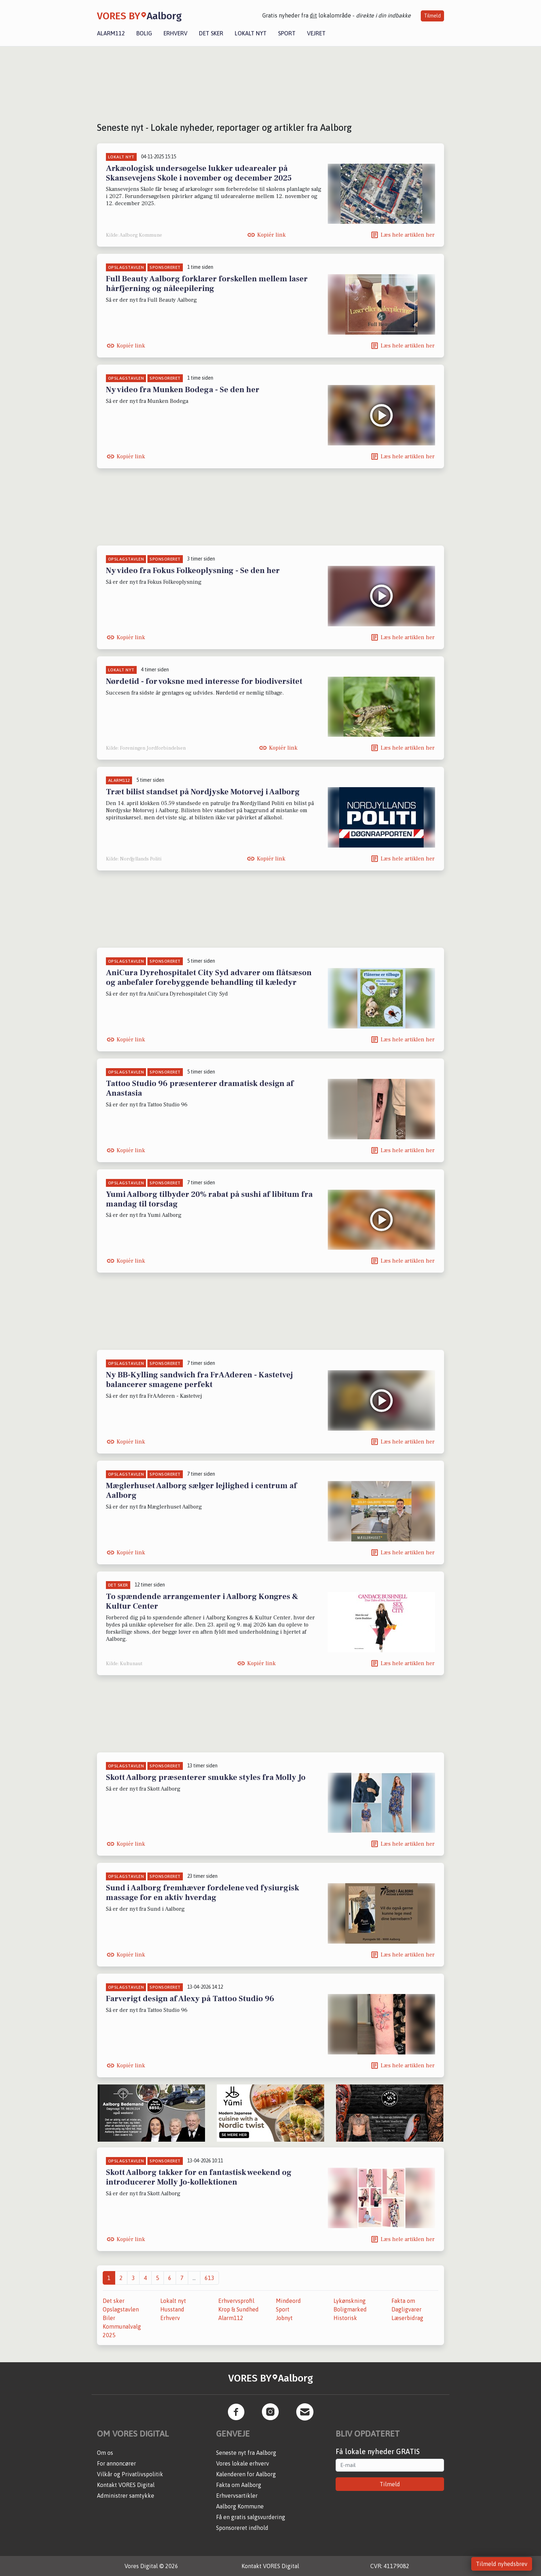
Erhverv (175, 33)
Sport (287, 33)
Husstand (172, 2309)
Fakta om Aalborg (238, 2485)
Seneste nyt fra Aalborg (246, 2452)
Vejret (316, 33)
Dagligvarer (406, 2309)
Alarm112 (111, 33)
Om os (105, 2452)
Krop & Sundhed (238, 2309)
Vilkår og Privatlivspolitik (130, 2474)
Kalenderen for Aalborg (246, 2474)
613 (209, 2278)
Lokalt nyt (251, 33)
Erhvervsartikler (237, 2495)
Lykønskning (349, 2301)
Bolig (144, 33)
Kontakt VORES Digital (126, 2485)
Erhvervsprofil (236, 2301)
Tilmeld (432, 16)
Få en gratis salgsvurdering (250, 2517)
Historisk (345, 2318)
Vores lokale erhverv (242, 2463)
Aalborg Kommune (240, 2506)
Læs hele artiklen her (408, 234)
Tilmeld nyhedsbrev (501, 2564)
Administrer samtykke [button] (125, 2495)
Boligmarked (350, 2309)
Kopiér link (271, 234)
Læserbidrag (407, 2318)
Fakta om (403, 2301)
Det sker (211, 33)
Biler (109, 2318)
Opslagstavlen (121, 2309)
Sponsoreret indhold (242, 2528)
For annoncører (116, 2463)
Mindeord (288, 2301)
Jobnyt (284, 2318)
